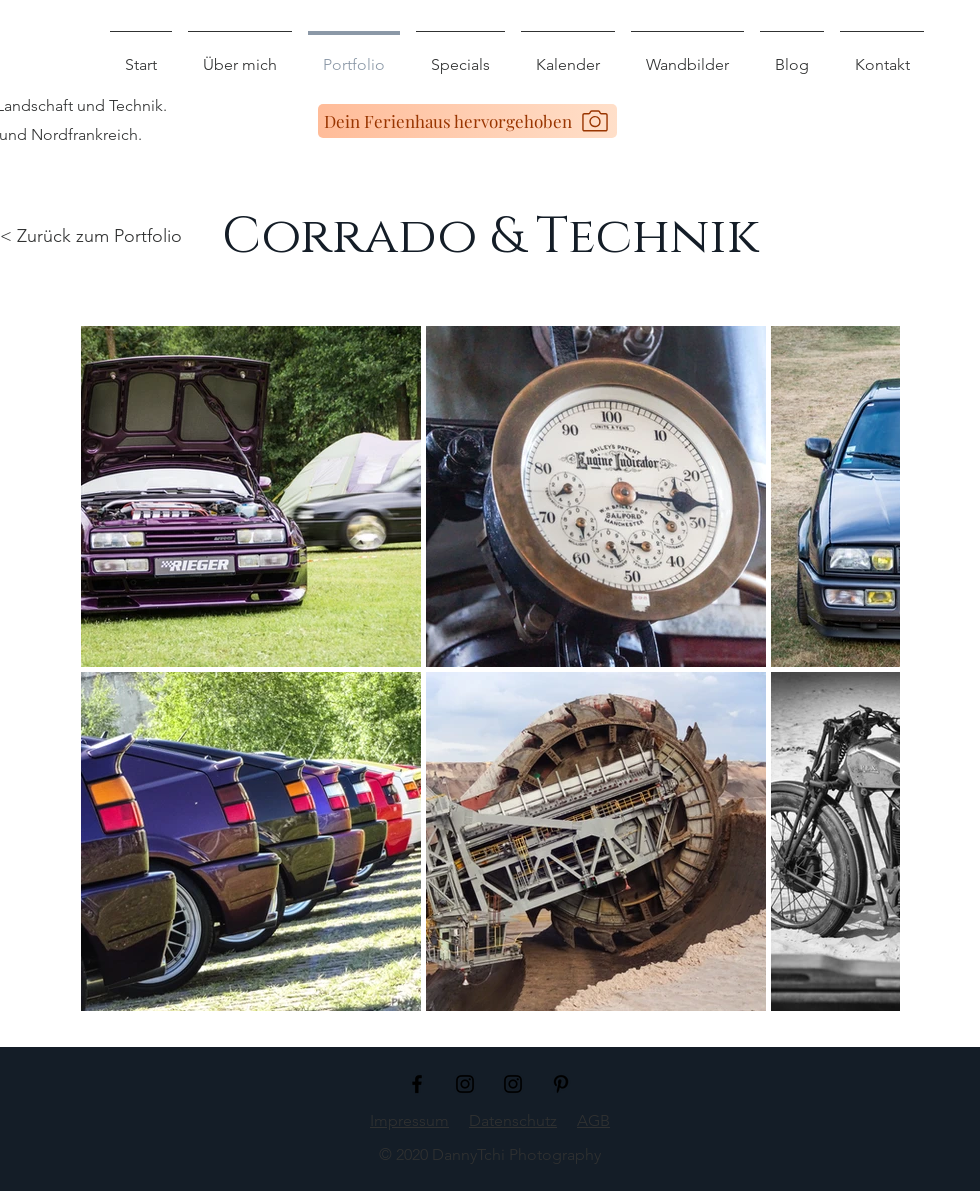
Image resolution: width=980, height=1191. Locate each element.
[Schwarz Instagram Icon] (465, 1084)
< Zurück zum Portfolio (91, 236)
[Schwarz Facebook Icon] (417, 1084)
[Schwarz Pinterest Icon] (561, 1084)
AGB (593, 1120)
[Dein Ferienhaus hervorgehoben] (467, 121)
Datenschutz (513, 1120)
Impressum (409, 1120)
